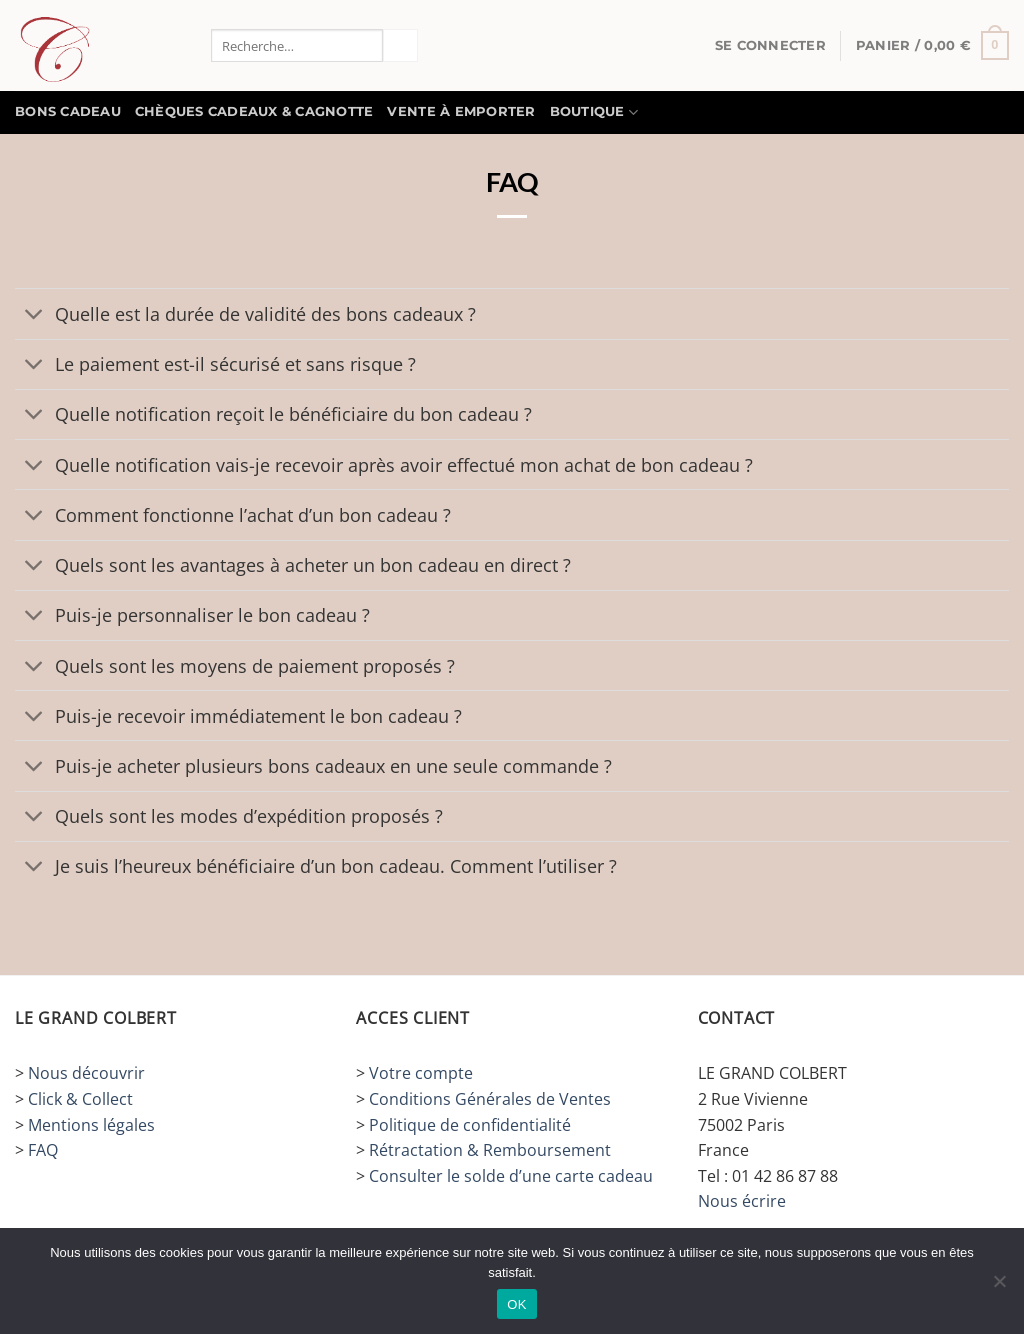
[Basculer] (34, 315)
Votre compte (421, 1073)
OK (516, 1304)
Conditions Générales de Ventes (490, 1099)
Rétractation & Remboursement (490, 1150)
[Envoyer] (400, 46)
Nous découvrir (86, 1073)
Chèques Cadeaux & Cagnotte (254, 111)
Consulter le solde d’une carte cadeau (511, 1176)
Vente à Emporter (461, 111)
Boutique (594, 112)
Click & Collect (80, 1099)
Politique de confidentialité (470, 1125)
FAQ (43, 1150)
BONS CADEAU (68, 111)
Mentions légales (91, 1125)
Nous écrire (742, 1201)
